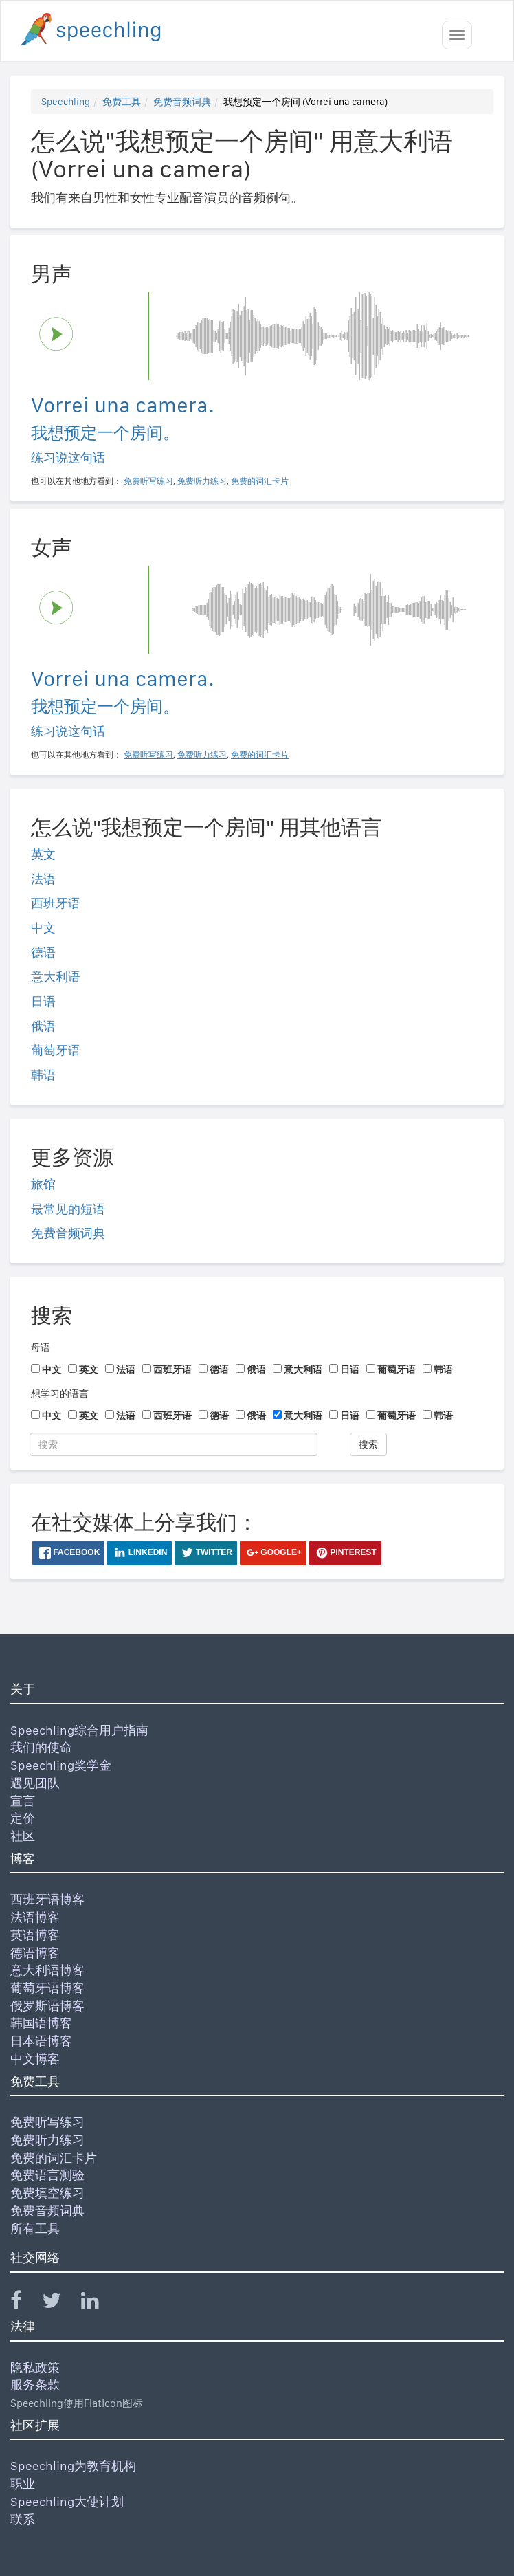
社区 (22, 1836)
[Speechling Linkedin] (98, 2303)
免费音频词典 (182, 101)
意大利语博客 (47, 1970)
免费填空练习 (47, 2193)
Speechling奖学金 (60, 1765)
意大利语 (55, 976)
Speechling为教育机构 (73, 2465)
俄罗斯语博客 (47, 2006)
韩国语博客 (41, 2023)
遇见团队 (35, 1783)
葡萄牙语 (55, 1050)
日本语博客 (41, 2041)
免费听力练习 (47, 2140)
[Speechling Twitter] (60, 2303)
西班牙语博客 (47, 1899)
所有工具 (35, 2228)
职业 (22, 2483)
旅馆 (43, 1184)
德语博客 (35, 1953)
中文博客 (35, 2058)
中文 (43, 928)
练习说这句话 (68, 457)
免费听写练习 (47, 2122)
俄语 (43, 1026)
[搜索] (173, 1444)
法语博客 (35, 1917)
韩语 (43, 1075)
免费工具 (121, 101)
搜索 (368, 1444)
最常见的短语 (68, 1209)
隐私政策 (35, 2367)
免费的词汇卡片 (53, 2157)
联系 (22, 2519)
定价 (22, 1818)
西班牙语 (55, 903)
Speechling (65, 101)
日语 (43, 1001)
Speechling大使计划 (67, 2501)
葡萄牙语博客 (47, 1988)
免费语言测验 (47, 2175)
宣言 (22, 1801)
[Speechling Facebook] (24, 2303)
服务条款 (35, 2384)
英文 (43, 854)
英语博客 (35, 1935)
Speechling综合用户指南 (79, 1730)
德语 (43, 952)
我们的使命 (41, 1747)
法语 (43, 879)
